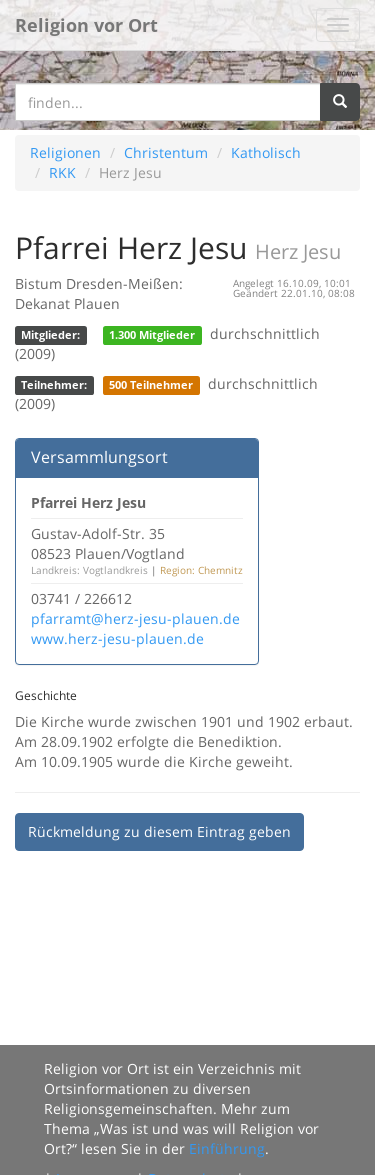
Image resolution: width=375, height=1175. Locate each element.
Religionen (65, 152)
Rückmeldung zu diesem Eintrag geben (159, 831)
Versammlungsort (99, 457)
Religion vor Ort (86, 25)
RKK (62, 172)
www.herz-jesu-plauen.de (117, 638)
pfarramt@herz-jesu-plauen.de (135, 618)
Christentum (166, 152)
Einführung (227, 1148)
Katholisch (266, 152)
